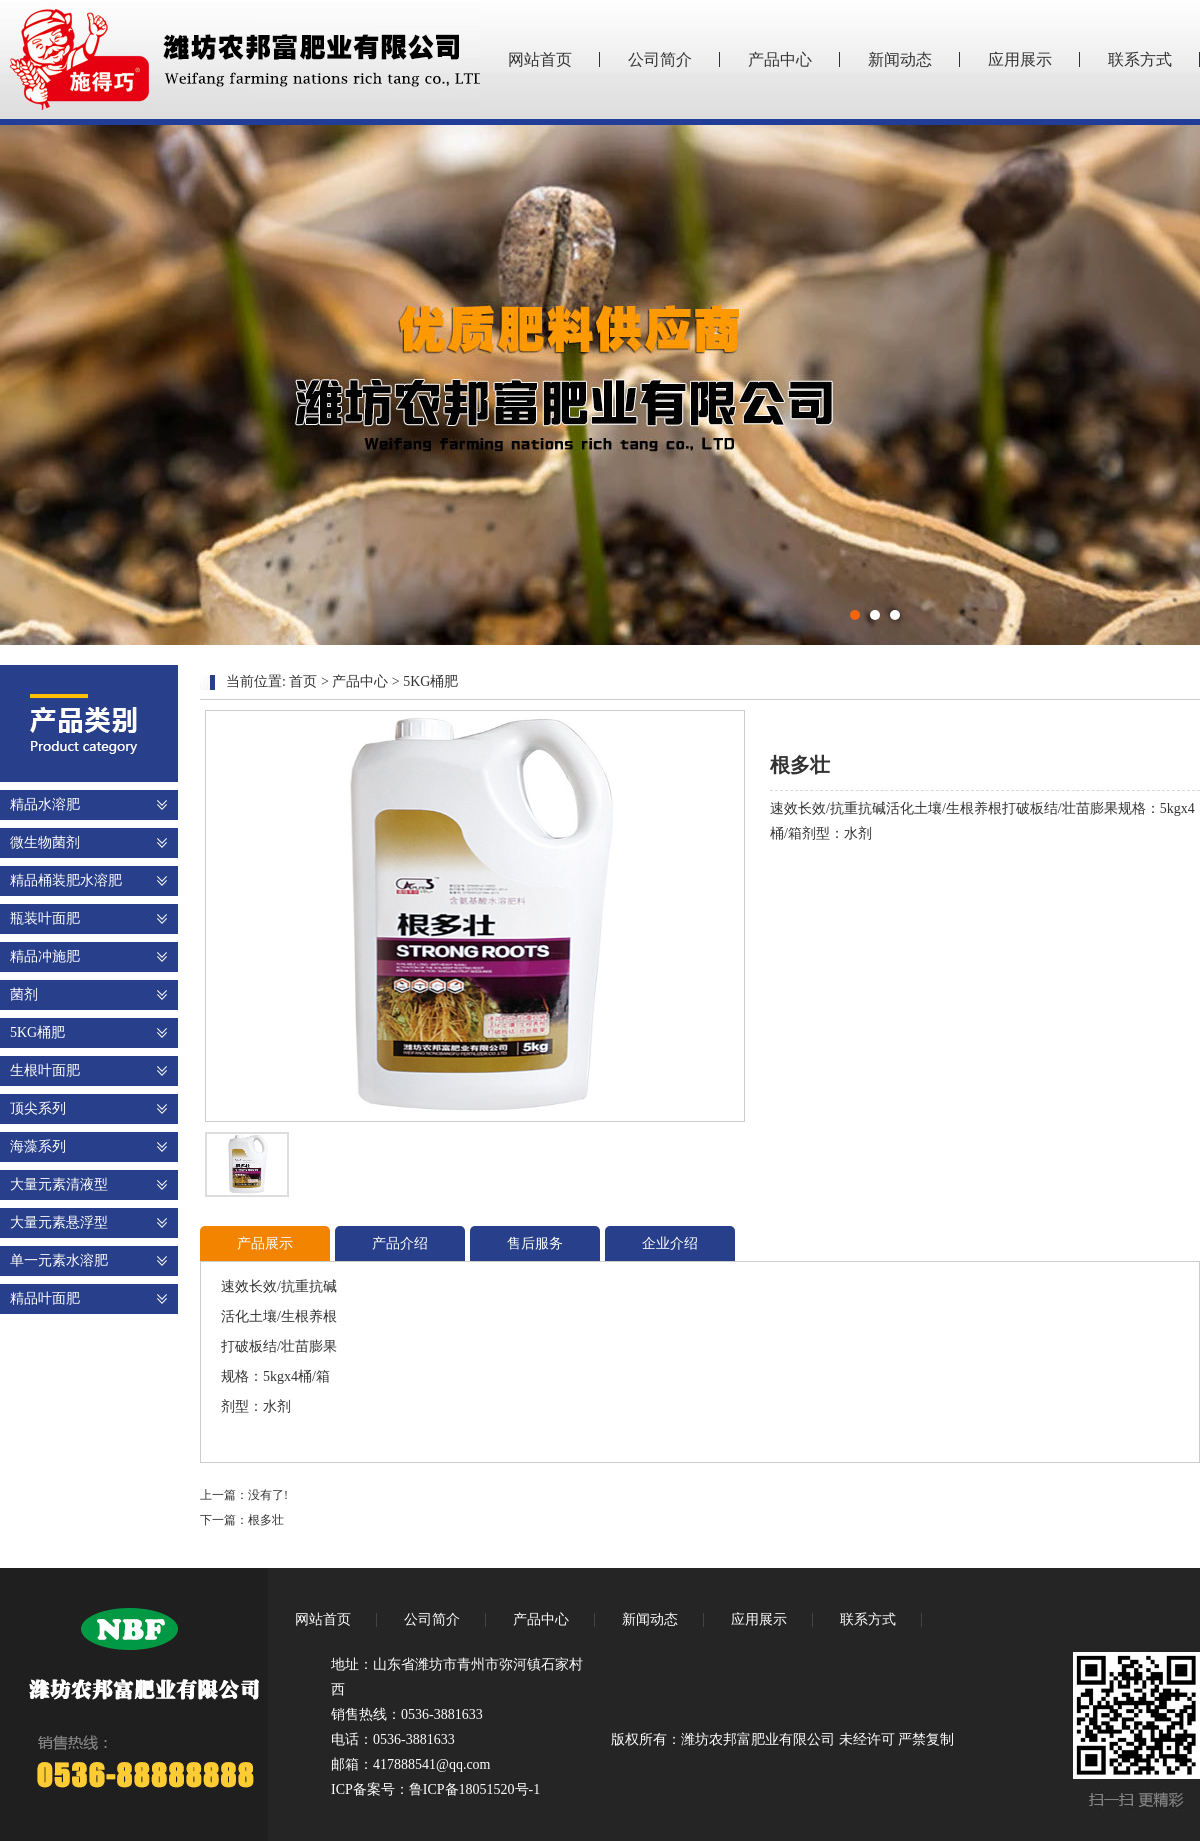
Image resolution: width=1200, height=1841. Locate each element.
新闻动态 (900, 59)
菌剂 (24, 994)
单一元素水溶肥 (59, 1260)
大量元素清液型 (59, 1184)
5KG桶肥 (37, 1032)
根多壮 (266, 1520)
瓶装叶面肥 (45, 918)
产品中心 (780, 59)
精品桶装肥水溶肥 (66, 880)
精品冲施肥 (45, 956)
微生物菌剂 (45, 842)
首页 (303, 681)
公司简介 (660, 59)
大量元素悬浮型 (59, 1222)
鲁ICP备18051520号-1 (474, 1789)
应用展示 (1020, 59)
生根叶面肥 (45, 1070)
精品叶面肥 (45, 1298)
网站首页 (540, 59)
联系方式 (1140, 59)
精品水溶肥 (45, 804)
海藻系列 (38, 1146)
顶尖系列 (38, 1108)
